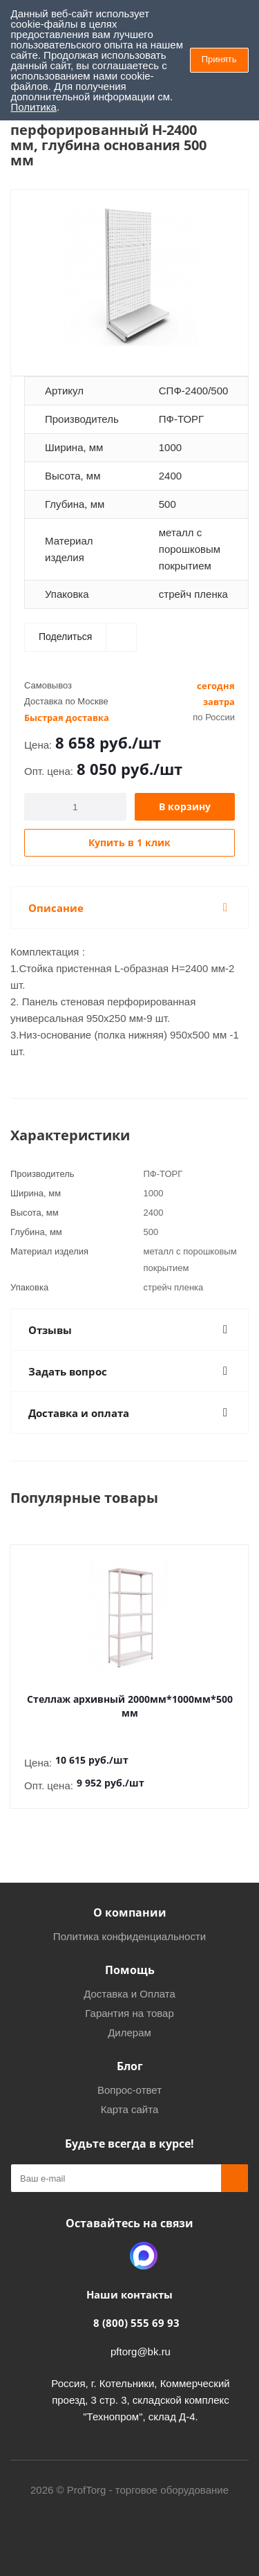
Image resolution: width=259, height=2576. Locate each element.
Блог (130, 2066)
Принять (219, 59)
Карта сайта (130, 2109)
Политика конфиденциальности (129, 1936)
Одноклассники (109, 2255)
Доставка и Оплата (129, 1994)
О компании (129, 1912)
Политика (34, 107)
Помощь (130, 1969)
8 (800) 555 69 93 (136, 2323)
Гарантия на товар (129, 2013)
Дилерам (129, 2032)
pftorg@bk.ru (141, 2351)
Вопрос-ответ (129, 2090)
